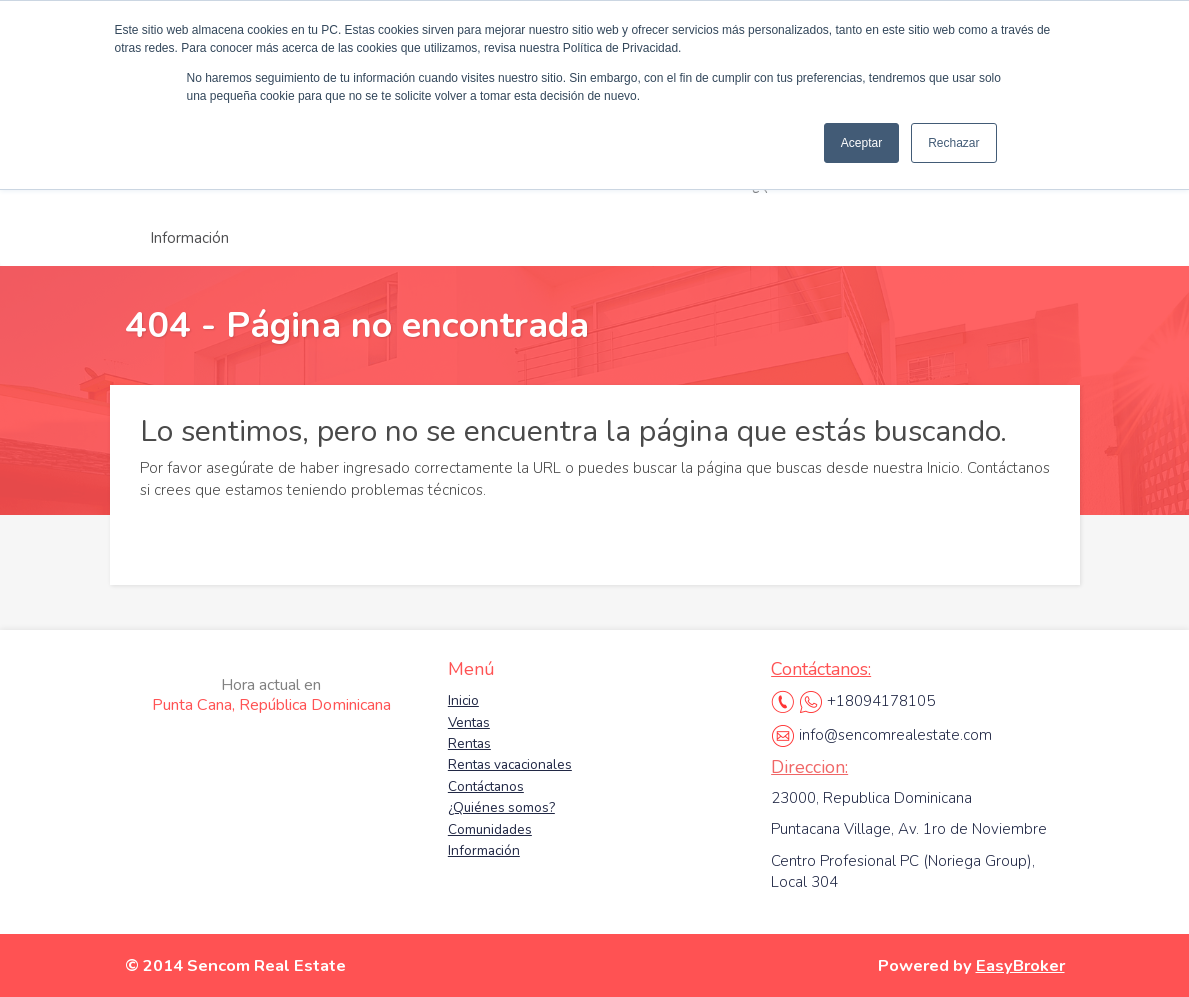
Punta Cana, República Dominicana (271, 695)
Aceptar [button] (861, 143)
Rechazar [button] (953, 143)
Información (189, 238)
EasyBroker (1020, 965)
